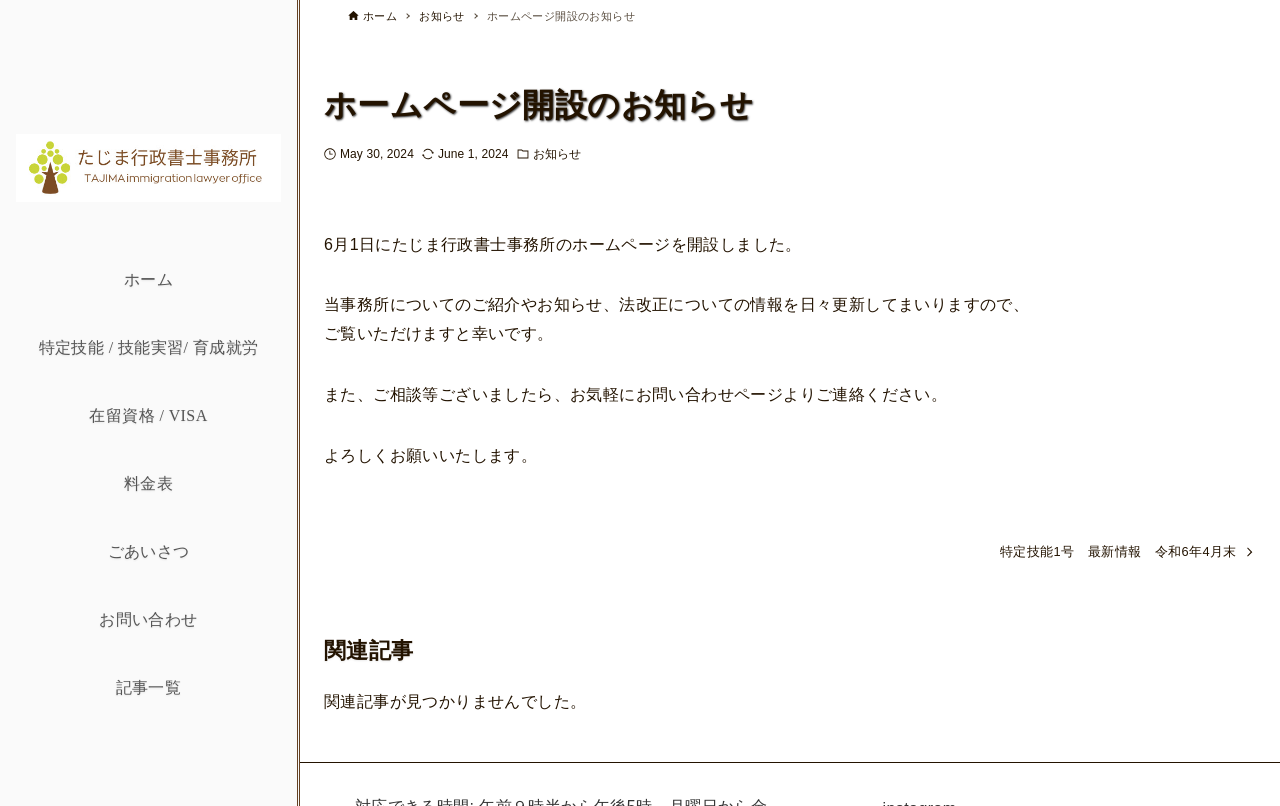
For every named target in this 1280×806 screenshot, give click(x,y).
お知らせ (557, 154)
